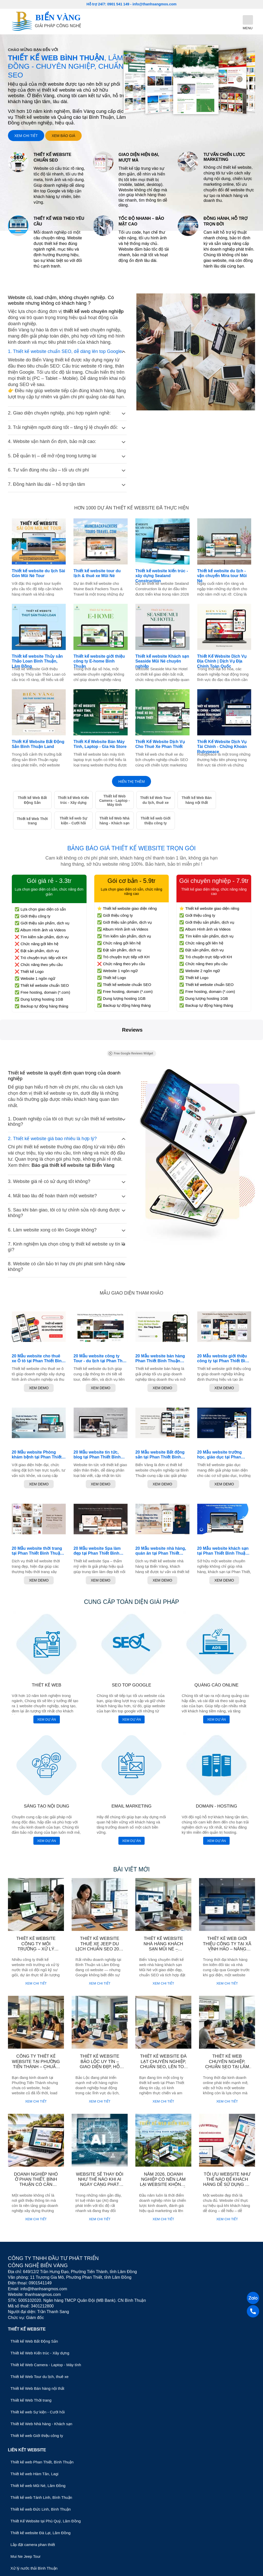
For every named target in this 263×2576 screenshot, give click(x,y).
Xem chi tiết (26, 136)
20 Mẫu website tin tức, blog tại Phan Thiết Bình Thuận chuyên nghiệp (96, 1454)
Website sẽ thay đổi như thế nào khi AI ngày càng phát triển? (99, 2182)
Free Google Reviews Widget (130, 1053)
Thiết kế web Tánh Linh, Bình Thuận (41, 2497)
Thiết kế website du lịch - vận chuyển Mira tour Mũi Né (222, 576)
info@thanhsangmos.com (155, 4)
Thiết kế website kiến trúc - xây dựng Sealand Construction (161, 576)
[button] (4, 1045)
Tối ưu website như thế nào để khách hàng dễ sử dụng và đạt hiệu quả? (227, 2182)
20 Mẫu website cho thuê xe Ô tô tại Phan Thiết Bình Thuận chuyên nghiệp (38, 1358)
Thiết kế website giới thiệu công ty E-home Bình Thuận (99, 661)
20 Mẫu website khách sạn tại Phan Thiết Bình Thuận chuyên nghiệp (223, 1551)
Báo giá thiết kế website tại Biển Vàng (73, 1165)
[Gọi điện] (253, 2311)
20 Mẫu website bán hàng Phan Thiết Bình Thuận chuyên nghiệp (160, 1358)
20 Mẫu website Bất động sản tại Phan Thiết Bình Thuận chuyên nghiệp (160, 1454)
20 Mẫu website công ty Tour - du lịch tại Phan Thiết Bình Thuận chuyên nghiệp (100, 1358)
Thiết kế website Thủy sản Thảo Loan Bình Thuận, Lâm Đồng (37, 661)
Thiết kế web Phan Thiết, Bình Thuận (42, 2462)
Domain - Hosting (216, 1806)
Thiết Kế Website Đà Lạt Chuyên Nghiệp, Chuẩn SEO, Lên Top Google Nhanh (163, 2064)
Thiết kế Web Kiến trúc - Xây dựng (73, 800)
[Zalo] (253, 2298)
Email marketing (131, 1806)
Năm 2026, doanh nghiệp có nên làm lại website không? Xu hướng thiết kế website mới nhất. (163, 2185)
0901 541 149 (118, 4)
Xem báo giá (63, 136)
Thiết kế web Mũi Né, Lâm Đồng (38, 2485)
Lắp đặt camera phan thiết (33, 2544)
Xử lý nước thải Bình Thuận (34, 2568)
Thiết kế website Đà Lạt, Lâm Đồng (41, 2533)
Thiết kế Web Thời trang (32, 821)
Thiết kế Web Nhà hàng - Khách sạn (114, 820)
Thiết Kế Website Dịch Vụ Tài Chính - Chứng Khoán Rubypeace (222, 746)
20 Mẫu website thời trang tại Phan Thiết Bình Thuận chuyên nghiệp (37, 1551)
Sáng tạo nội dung (46, 1806)
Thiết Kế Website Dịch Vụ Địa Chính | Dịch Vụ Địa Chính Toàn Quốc (222, 661)
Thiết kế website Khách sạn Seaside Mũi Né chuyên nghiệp (162, 661)
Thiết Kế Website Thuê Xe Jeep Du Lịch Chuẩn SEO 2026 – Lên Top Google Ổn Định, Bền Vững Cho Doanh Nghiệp (100, 1951)
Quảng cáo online (216, 1685)
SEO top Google (131, 1685)
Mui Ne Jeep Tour (26, 2556)
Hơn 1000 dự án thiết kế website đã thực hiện (131, 507)
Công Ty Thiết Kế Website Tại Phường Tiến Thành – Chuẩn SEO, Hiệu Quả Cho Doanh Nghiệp (36, 2067)
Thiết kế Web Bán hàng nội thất (197, 800)
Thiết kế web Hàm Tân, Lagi (35, 2474)
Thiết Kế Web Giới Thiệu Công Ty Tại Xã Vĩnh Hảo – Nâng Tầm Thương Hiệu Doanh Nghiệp (227, 1949)
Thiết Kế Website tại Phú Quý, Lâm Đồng (46, 2521)
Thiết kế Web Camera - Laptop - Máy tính (114, 800)
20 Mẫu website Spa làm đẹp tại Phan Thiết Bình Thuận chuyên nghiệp (96, 1551)
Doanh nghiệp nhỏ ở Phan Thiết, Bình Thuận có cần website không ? (36, 2182)
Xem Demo (39, 1388)
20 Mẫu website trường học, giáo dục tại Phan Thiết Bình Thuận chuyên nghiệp (221, 1454)
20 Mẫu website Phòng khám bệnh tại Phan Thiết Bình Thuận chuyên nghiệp (38, 1454)
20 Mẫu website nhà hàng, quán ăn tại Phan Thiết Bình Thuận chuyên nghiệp (161, 1551)
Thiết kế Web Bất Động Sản (32, 800)
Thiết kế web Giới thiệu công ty (156, 820)
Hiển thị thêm (131, 781)
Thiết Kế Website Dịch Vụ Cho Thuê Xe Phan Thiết (160, 744)
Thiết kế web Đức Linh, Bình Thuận (41, 2509)
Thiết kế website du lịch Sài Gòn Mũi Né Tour (38, 573)
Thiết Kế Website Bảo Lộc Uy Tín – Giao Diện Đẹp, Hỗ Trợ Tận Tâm (99, 2064)
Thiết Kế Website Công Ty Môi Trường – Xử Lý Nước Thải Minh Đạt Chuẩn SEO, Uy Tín (36, 1949)
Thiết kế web (46, 1685)
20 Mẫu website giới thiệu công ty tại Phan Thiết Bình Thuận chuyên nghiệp (223, 1358)
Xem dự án (46, 1719)
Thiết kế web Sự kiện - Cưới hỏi (73, 820)
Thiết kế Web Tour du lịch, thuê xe (155, 800)
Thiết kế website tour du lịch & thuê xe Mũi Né (96, 573)
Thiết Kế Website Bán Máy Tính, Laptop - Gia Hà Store (99, 744)
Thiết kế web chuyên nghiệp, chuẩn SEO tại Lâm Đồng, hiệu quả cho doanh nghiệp (227, 2067)
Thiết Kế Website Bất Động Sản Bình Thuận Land (38, 744)
